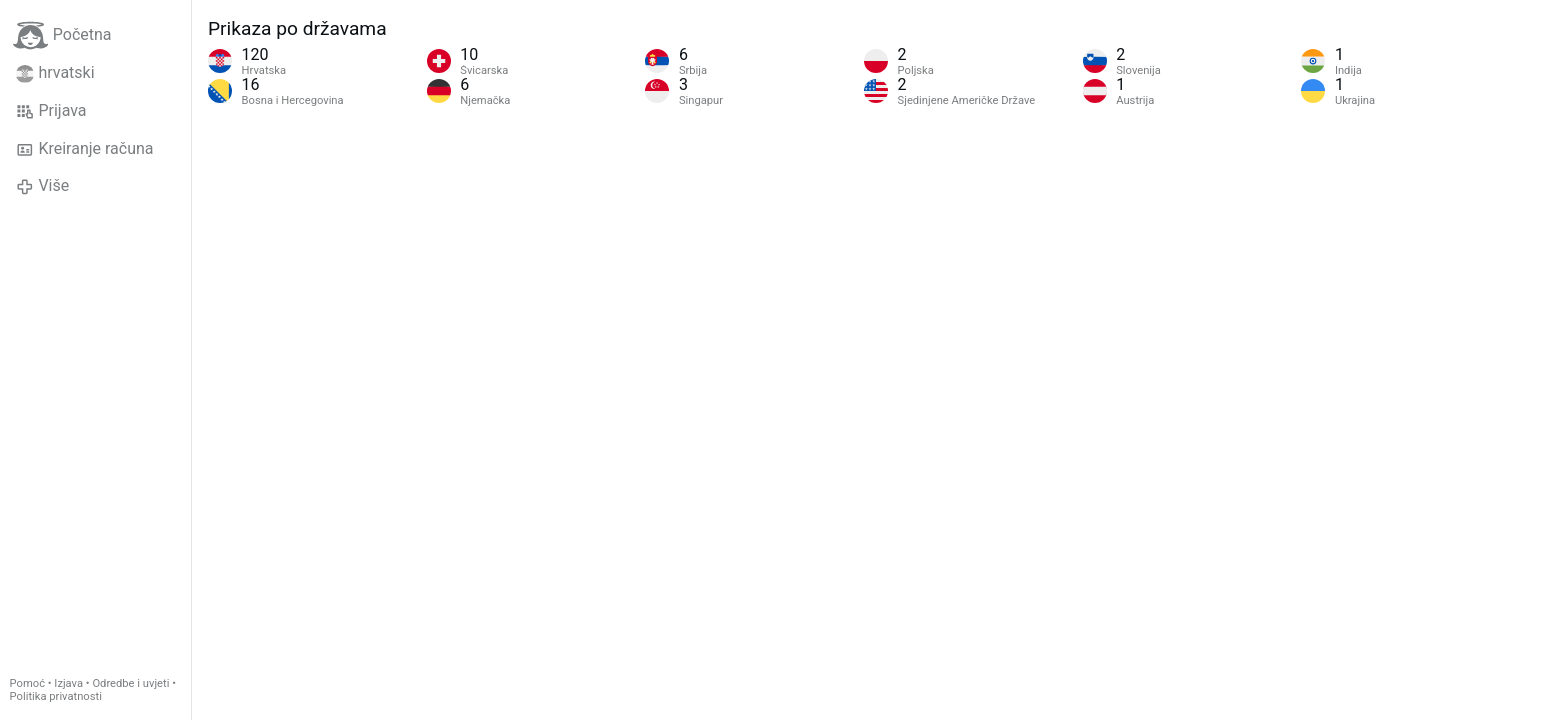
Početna (62, 35)
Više (42, 186)
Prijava (51, 111)
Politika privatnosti (56, 696)
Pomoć (27, 683)
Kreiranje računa (85, 149)
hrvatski (55, 73)
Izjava (68, 683)
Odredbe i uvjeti (130, 683)
